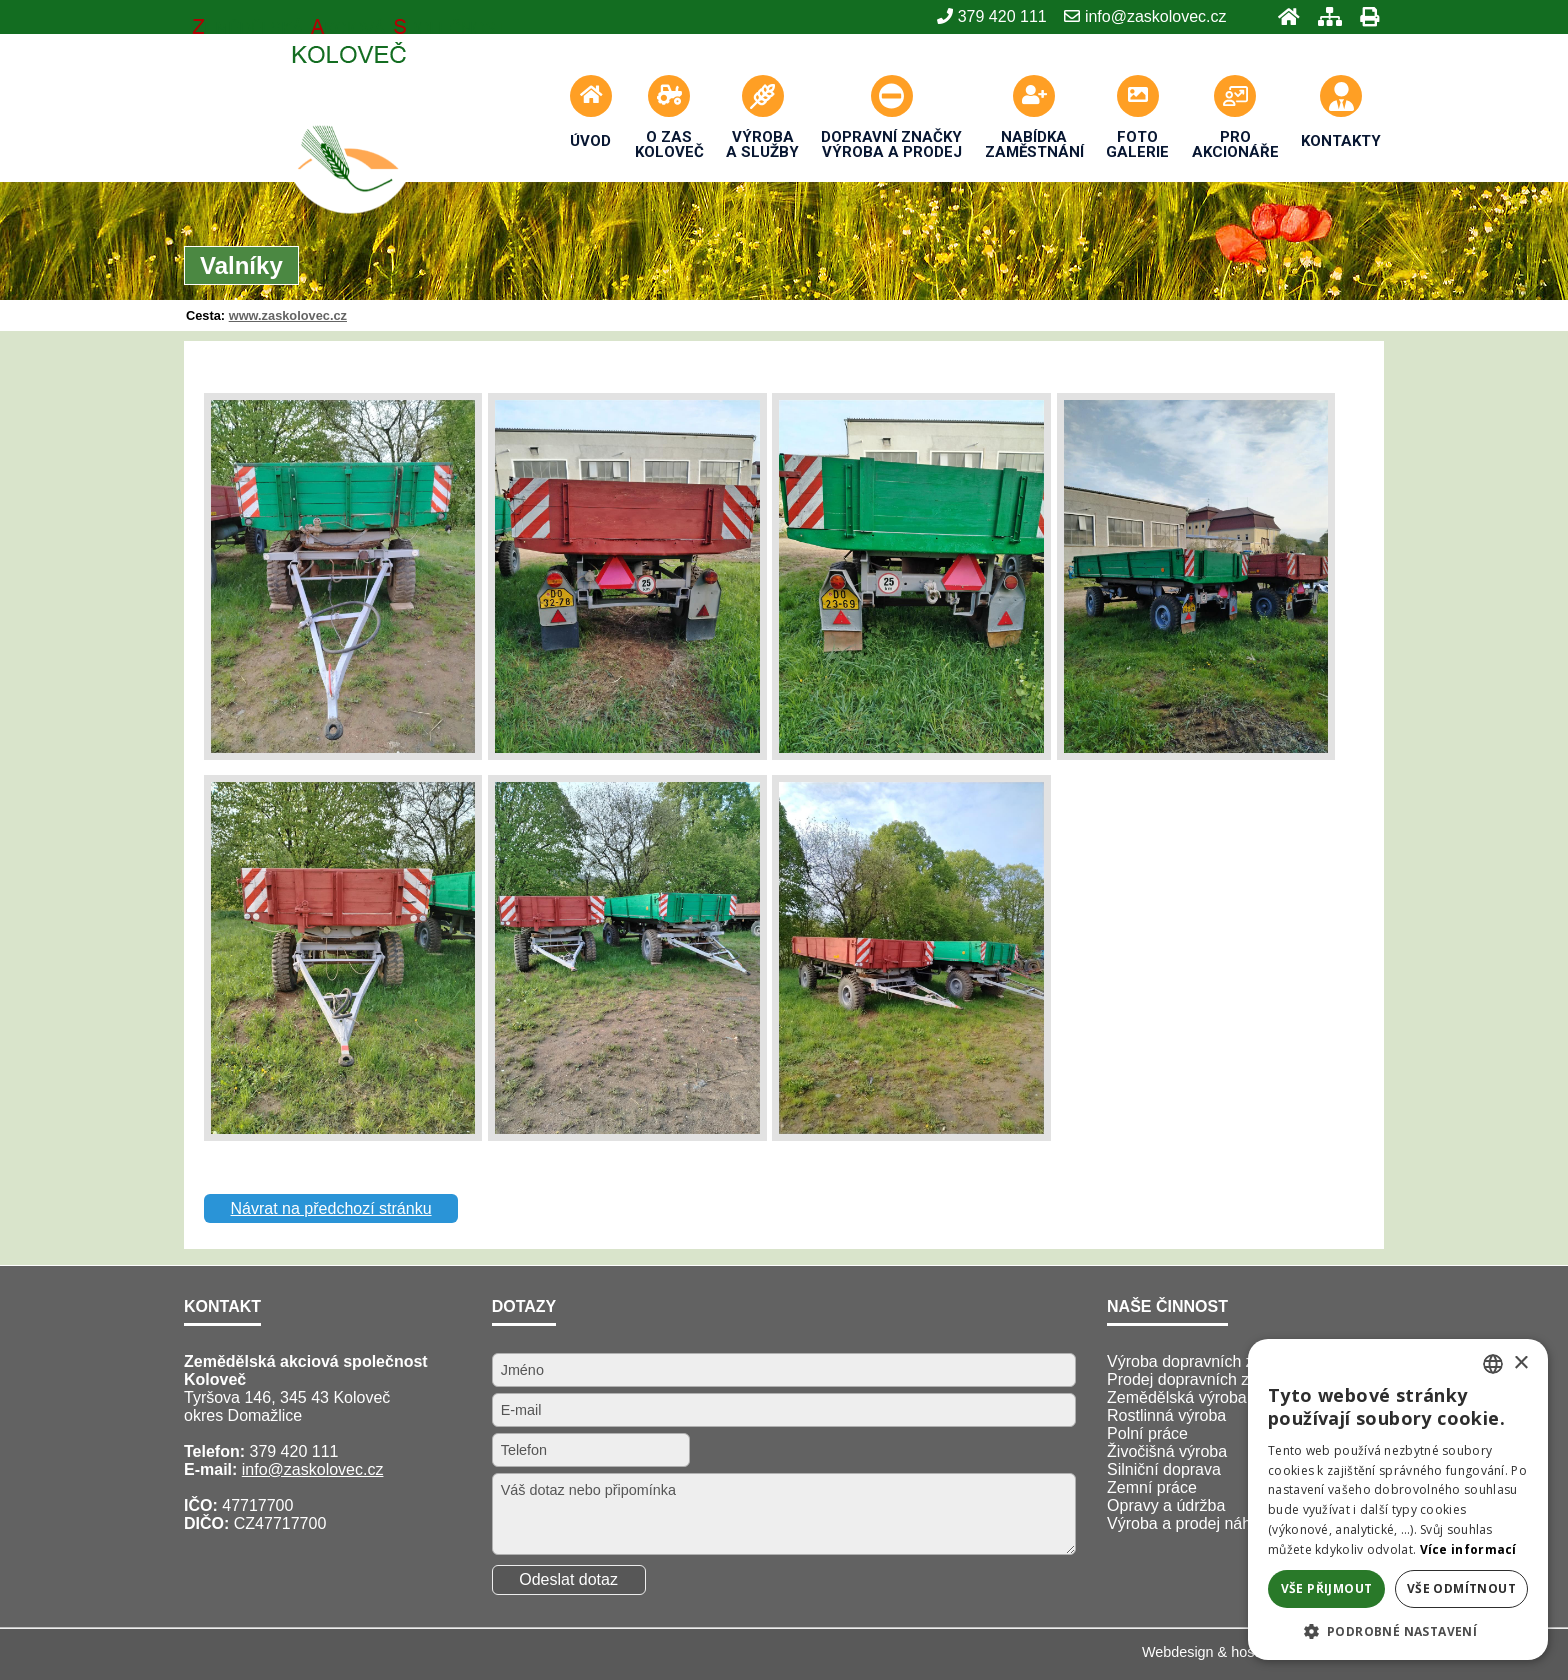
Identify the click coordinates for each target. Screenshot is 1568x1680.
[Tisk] (1363, 16)
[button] (1398, 1630)
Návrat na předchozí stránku (331, 1208)
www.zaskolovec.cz (288, 315)
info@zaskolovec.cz (313, 1469)
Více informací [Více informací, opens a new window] (1468, 1549)
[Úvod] (1283, 16)
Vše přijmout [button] (1327, 1588)
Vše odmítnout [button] (1461, 1588)
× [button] (1520, 1363)
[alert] (1398, 1499)
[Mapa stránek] (1324, 16)
